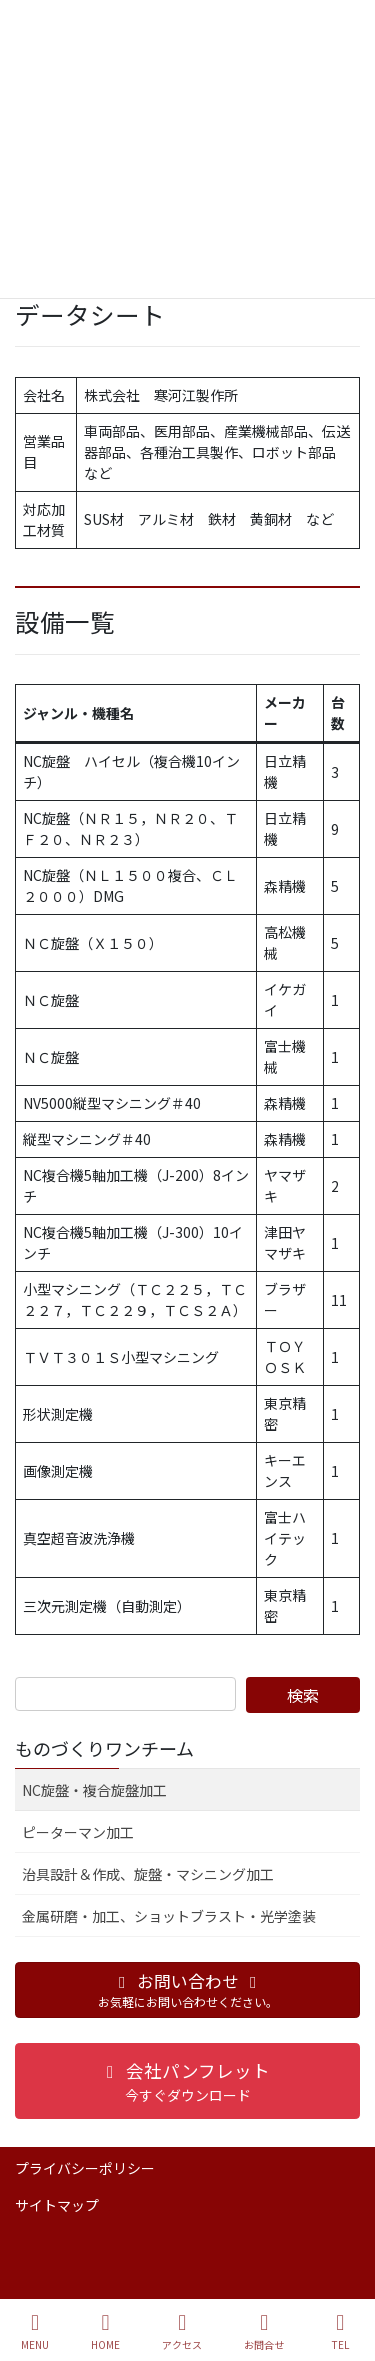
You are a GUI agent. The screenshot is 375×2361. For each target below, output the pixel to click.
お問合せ (264, 2331)
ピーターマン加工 (78, 1832)
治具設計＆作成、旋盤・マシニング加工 (148, 1874)
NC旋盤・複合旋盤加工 (94, 1790)
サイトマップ (57, 2205)
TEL (340, 2331)
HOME (105, 2331)
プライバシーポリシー (85, 2168)
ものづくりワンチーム (104, 1748)
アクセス (182, 2331)
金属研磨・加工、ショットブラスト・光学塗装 (169, 1916)
